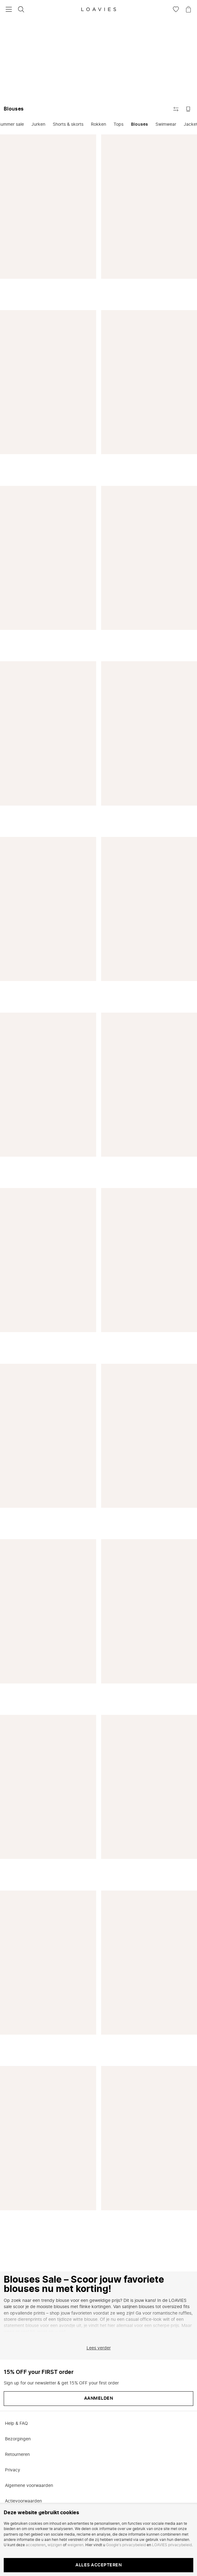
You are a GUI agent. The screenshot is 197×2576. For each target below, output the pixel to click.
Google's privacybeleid (126, 2545)
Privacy (12, 2470)
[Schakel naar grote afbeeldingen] (188, 109)
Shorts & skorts (68, 124)
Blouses (139, 124)
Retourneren (17, 2454)
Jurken (38, 124)
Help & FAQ (16, 2423)
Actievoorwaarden (23, 2501)
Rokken (98, 124)
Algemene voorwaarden (29, 2485)
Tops (118, 124)
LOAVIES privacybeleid (172, 2545)
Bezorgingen (18, 2439)
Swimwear (165, 124)
